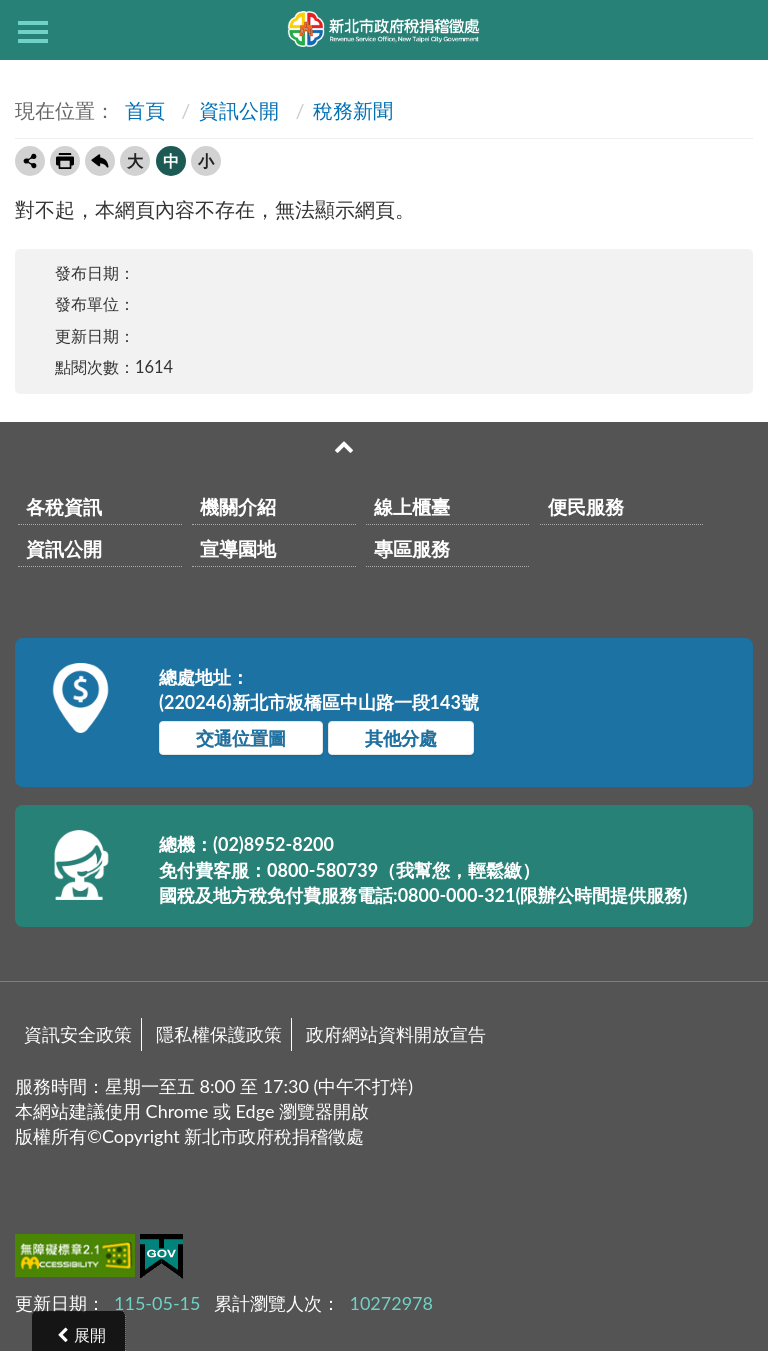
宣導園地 (238, 548)
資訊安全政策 (78, 1034)
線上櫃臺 (412, 506)
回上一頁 (100, 161)
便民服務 (586, 506)
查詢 (735, 30)
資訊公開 (239, 110)
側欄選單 (33, 32)
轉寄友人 (30, 161)
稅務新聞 (353, 110)
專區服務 (412, 548)
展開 (90, 1334)
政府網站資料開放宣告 (396, 1034)
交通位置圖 (241, 738)
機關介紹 (238, 506)
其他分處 (401, 738)
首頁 (142, 110)
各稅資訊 (64, 506)
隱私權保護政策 (219, 1034)
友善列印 (65, 161)
